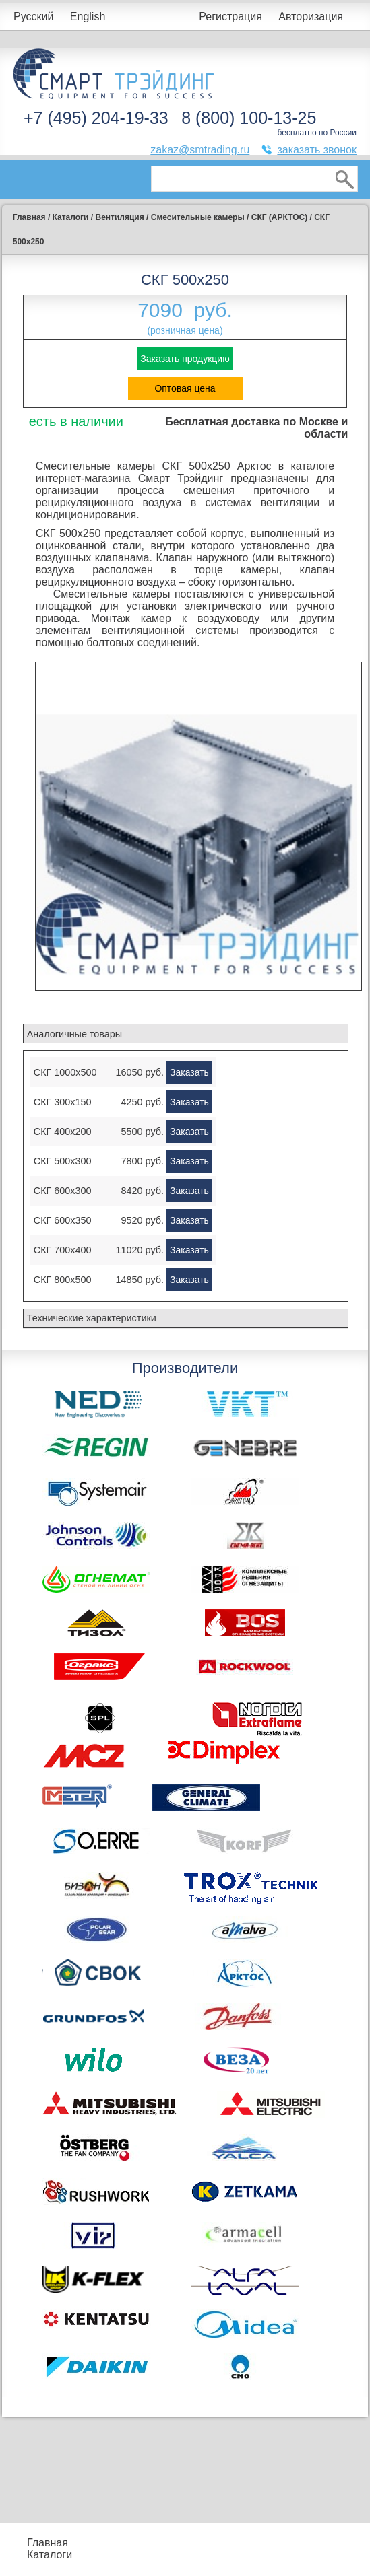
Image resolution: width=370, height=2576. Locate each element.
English (87, 16)
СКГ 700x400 (63, 1250)
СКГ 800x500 (63, 1279)
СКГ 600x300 (63, 1190)
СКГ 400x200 (63, 1131)
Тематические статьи (301, 2555)
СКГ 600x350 (63, 1220)
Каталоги (49, 2555)
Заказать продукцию (184, 358)
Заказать (189, 1072)
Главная (47, 2542)
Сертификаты (229, 2555)
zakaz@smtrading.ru (199, 149)
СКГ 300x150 (63, 1101)
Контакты (97, 2561)
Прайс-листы (91, 2542)
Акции (210, 2542)
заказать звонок (317, 149)
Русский (33, 16)
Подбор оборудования (158, 2536)
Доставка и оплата (150, 2561)
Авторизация (310, 16)
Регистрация (230, 16)
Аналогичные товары (74, 1034)
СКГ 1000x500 (65, 1072)
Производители (305, 2536)
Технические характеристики (91, 1318)
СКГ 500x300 (63, 1161)
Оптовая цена (184, 388)
